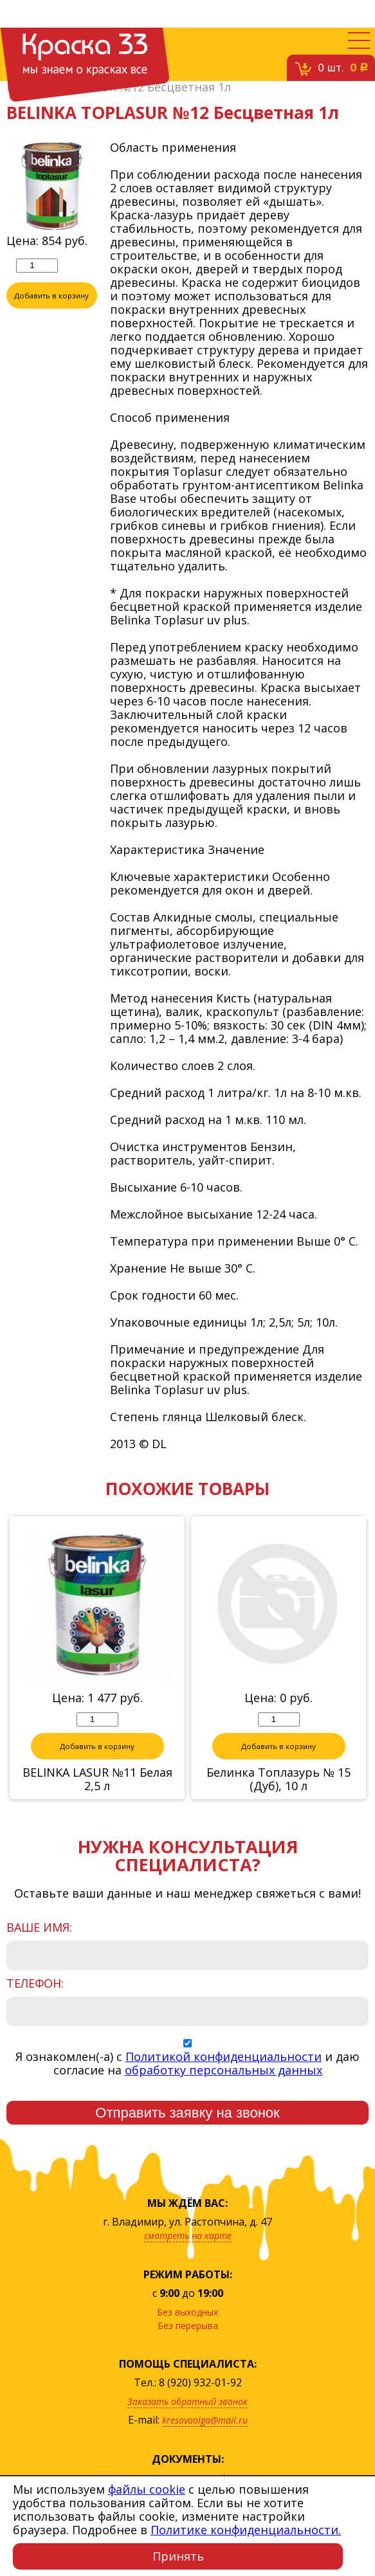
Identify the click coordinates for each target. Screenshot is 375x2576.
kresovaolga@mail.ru (205, 2421)
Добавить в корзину (51, 296)
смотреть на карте (188, 2236)
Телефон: (35, 1984)
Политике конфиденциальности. (246, 2529)
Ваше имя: (39, 1928)
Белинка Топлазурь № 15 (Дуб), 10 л (278, 1779)
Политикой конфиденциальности (223, 2057)
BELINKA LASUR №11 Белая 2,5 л (97, 1779)
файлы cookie (146, 2489)
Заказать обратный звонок (187, 2402)
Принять (178, 2556)
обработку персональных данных (223, 2070)
